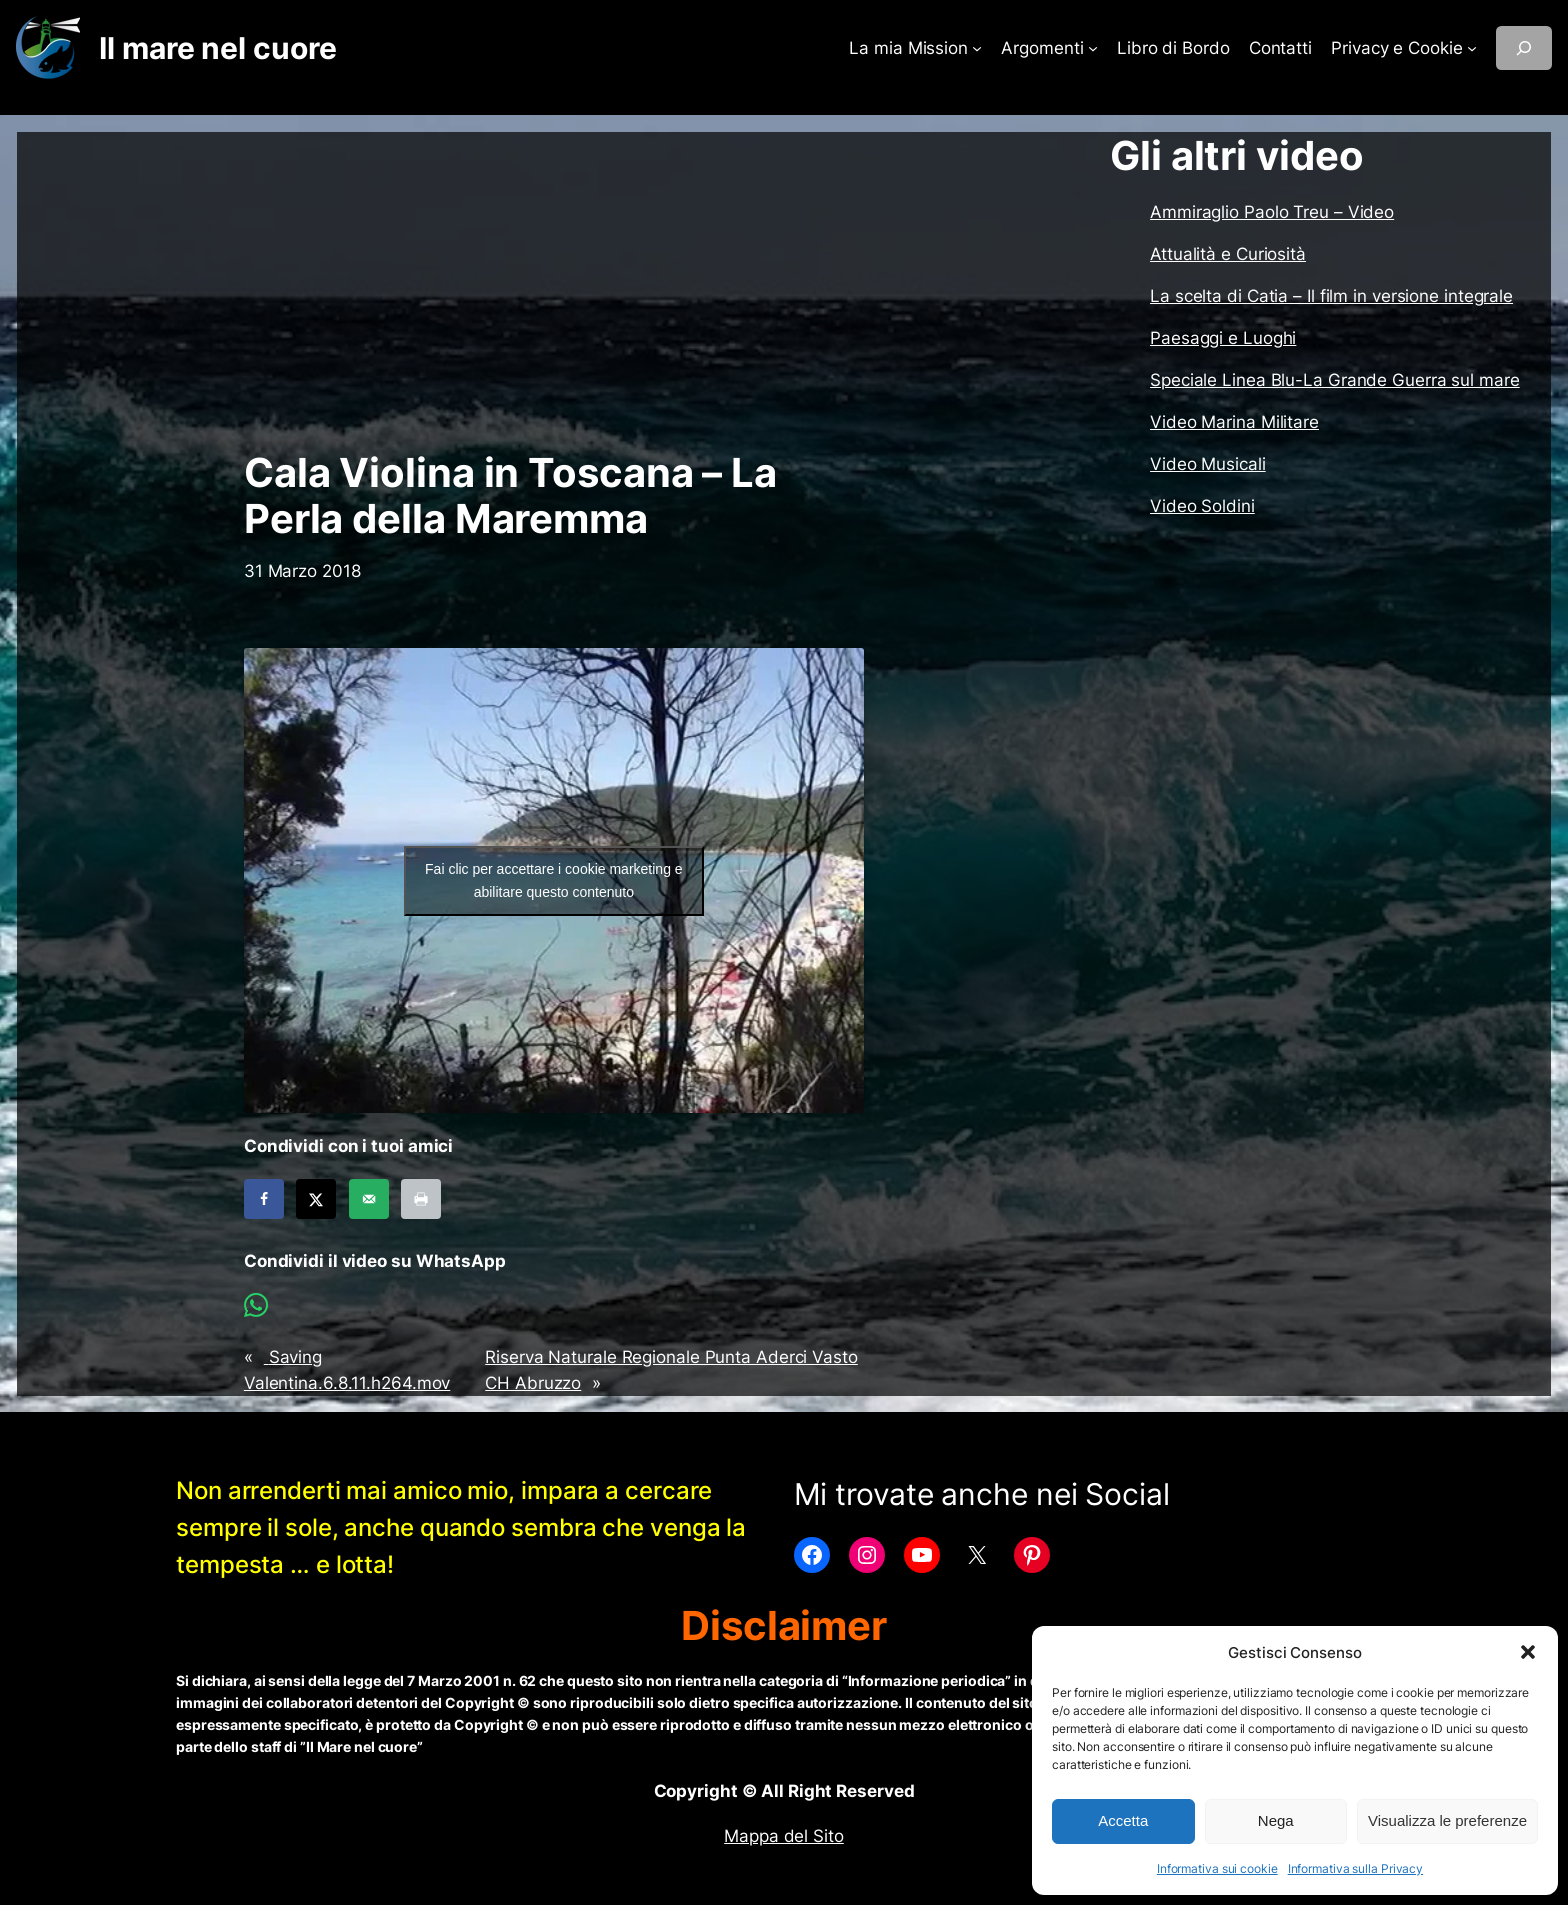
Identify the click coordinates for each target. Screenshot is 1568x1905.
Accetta (1123, 1820)
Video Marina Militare (1234, 422)
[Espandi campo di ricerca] (1524, 48)
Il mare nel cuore (217, 48)
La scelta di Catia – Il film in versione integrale (1331, 296)
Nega (1276, 1820)
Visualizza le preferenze (1447, 1820)
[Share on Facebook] (264, 1199)
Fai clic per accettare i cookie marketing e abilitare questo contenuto (554, 880)
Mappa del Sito (784, 1836)
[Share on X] (316, 1199)
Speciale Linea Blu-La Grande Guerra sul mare (1335, 380)
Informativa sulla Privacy (1356, 1868)
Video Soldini (1202, 506)
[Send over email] (369, 1199)
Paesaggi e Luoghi (1223, 338)
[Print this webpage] (421, 1199)
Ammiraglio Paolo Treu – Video (1272, 212)
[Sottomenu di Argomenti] (1093, 48)
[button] (1528, 1652)
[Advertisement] (554, 291)
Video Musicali (1208, 464)
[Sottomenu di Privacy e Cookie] (1472, 48)
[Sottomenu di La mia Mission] (977, 48)
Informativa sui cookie (1217, 1868)
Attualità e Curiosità (1228, 254)
